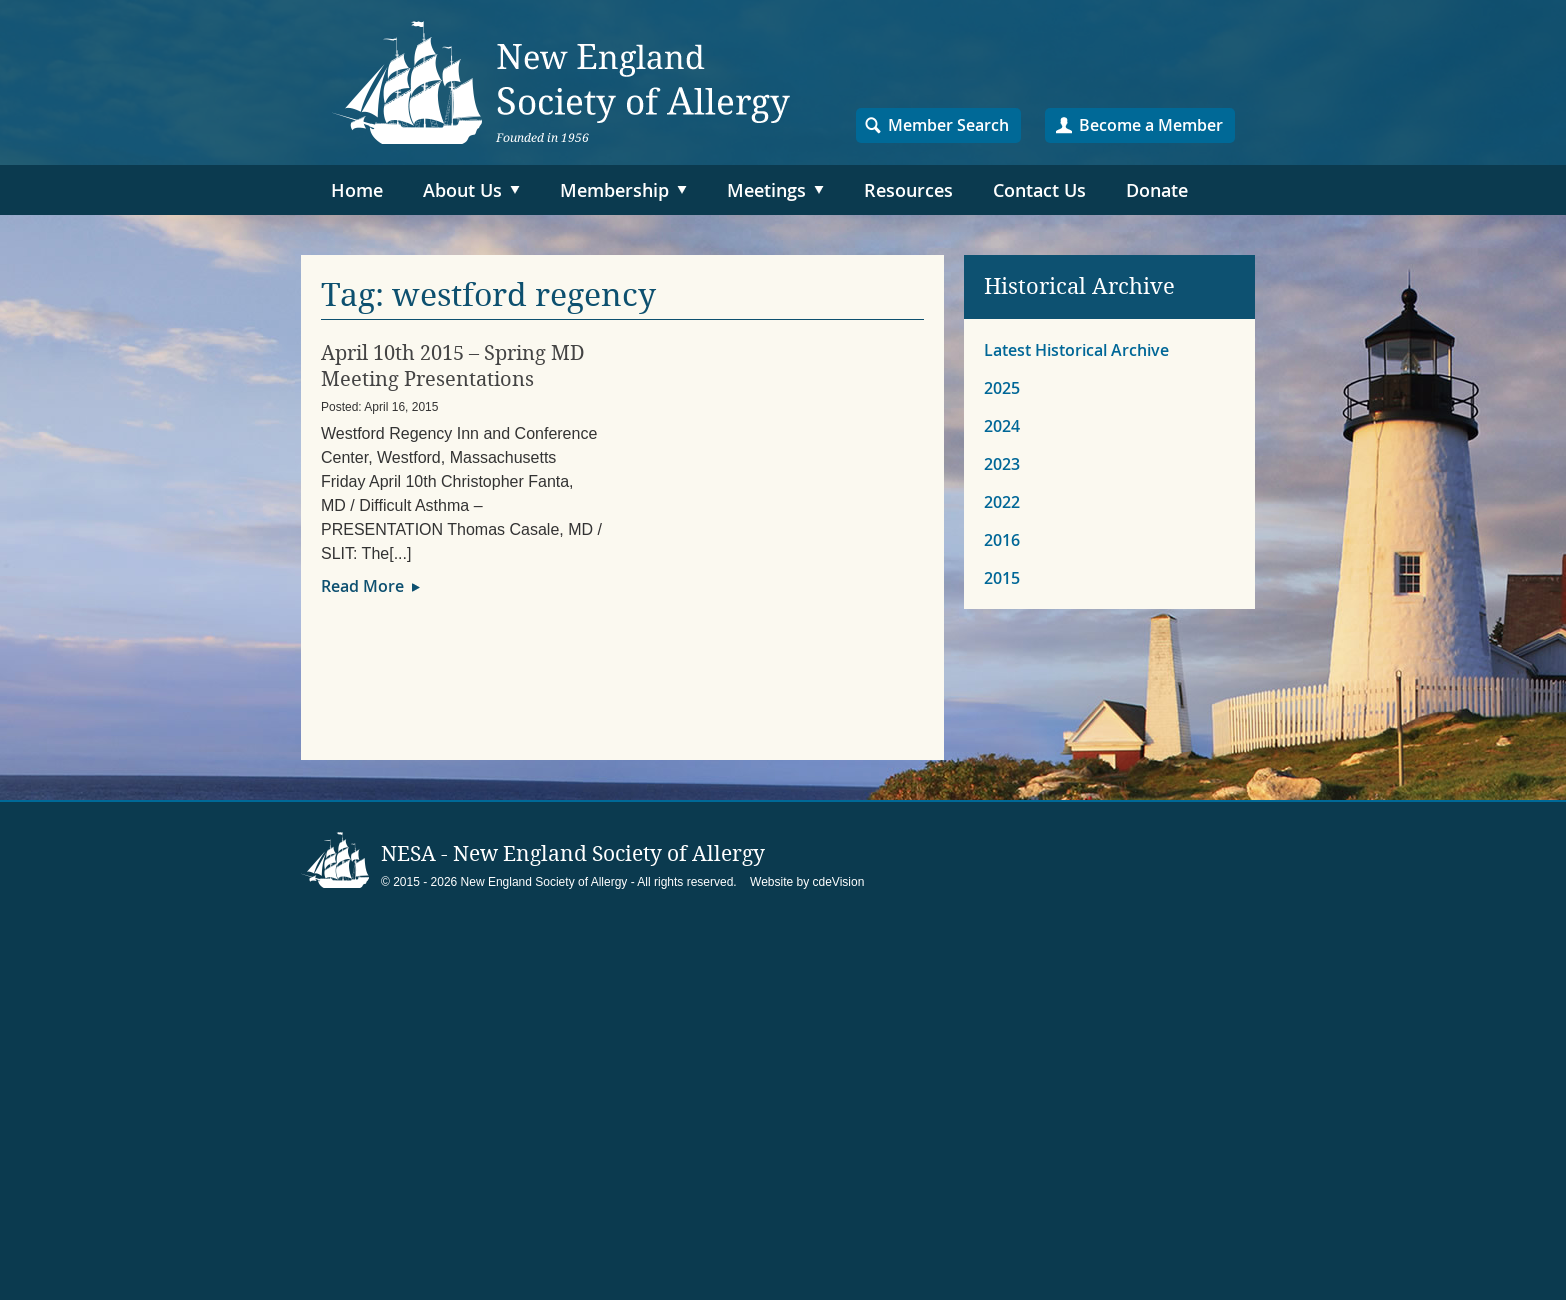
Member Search (948, 125)
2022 (1002, 502)
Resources (908, 190)
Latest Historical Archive (1076, 350)
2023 (1002, 464)
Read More (362, 586)
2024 (1002, 426)
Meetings (766, 190)
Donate (1157, 190)
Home (357, 190)
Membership (614, 190)
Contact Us (1039, 190)
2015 (1002, 578)
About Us (462, 190)
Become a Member (1151, 125)
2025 (1002, 388)
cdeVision (839, 882)
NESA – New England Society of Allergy (561, 82)
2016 (1002, 540)
